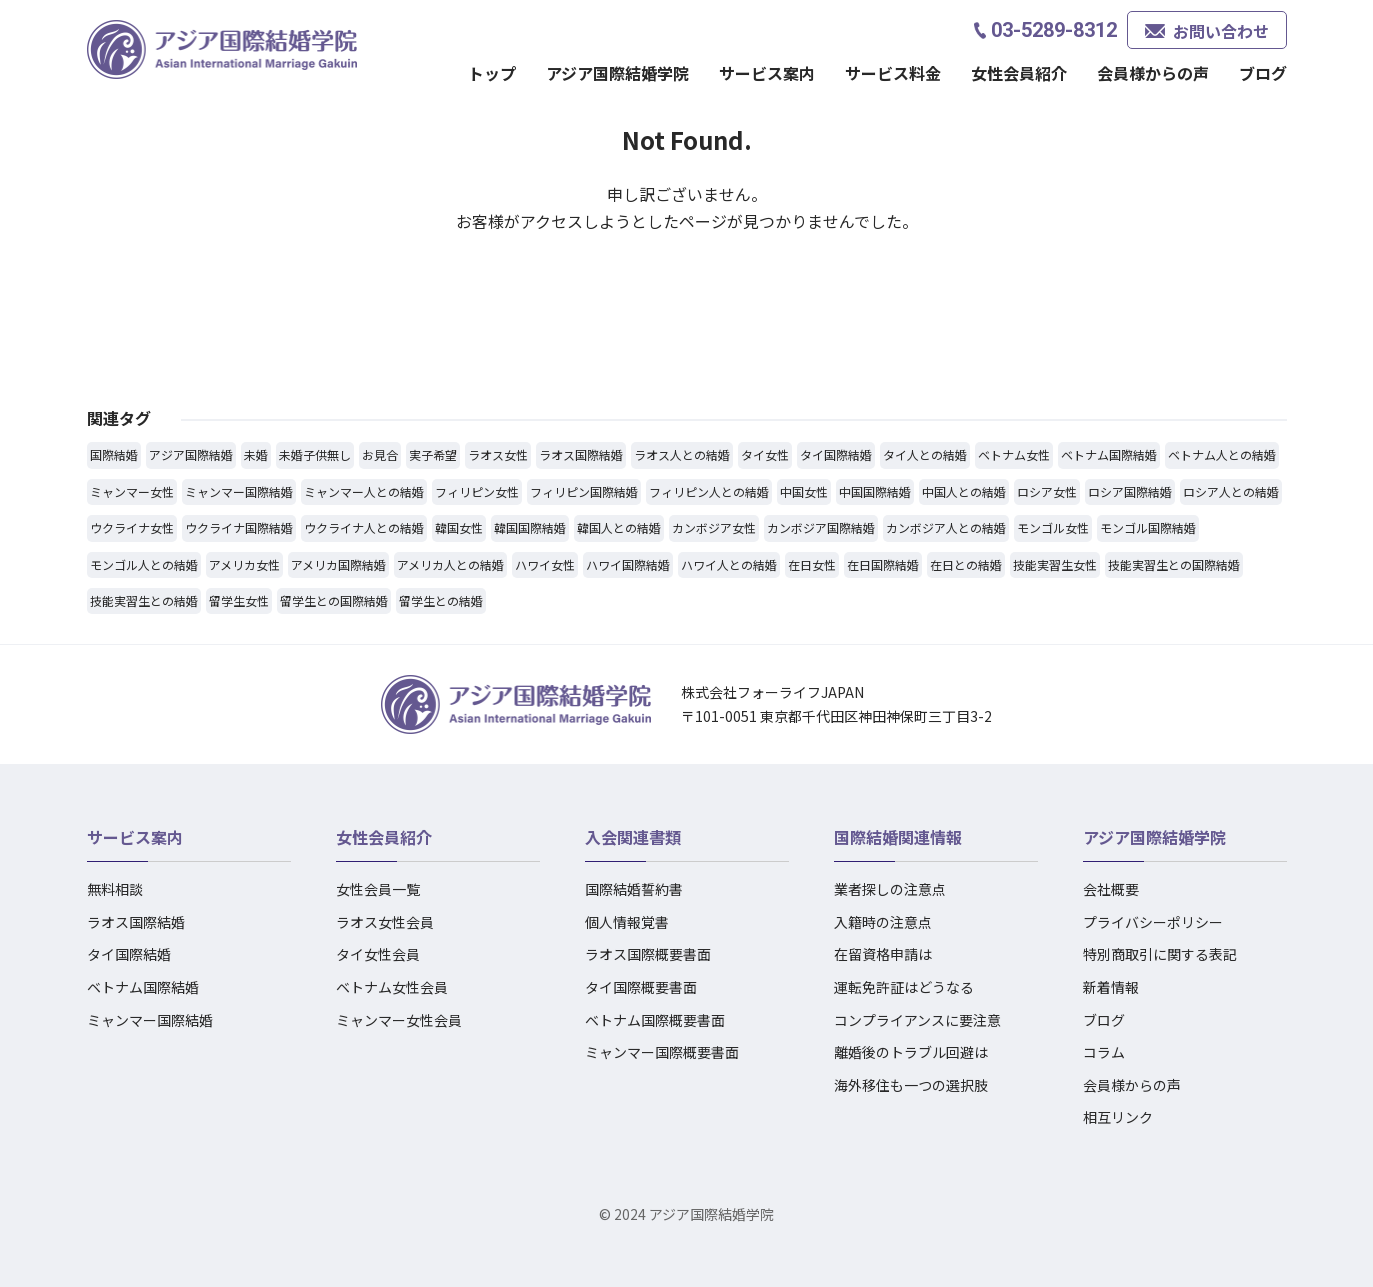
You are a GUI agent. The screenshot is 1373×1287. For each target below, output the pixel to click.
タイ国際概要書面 (641, 987)
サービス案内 (767, 73)
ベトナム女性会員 (392, 987)
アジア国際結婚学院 (617, 73)
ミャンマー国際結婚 (150, 1020)
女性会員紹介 (1019, 73)
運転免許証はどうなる (904, 987)
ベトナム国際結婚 (143, 987)
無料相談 (115, 889)
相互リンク (1118, 1117)
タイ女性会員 (378, 954)
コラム (1104, 1052)
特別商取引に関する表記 (1160, 954)
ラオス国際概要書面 (648, 954)
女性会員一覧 (378, 889)
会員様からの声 (1153, 73)
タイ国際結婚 (129, 954)
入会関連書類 (633, 837)
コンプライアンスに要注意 (917, 1020)
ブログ (1263, 73)
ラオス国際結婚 (136, 922)
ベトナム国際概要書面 (655, 1020)
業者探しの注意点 (890, 889)
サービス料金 (893, 73)
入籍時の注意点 (883, 922)
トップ (492, 73)
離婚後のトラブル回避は (911, 1052)
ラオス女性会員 (385, 922)
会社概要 (1111, 889)
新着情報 (1111, 987)
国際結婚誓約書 (634, 889)
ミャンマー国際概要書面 (662, 1052)
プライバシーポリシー (1153, 922)
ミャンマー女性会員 (399, 1020)
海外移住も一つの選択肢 (911, 1085)
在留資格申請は (883, 954)
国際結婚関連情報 (898, 837)
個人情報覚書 (627, 922)
